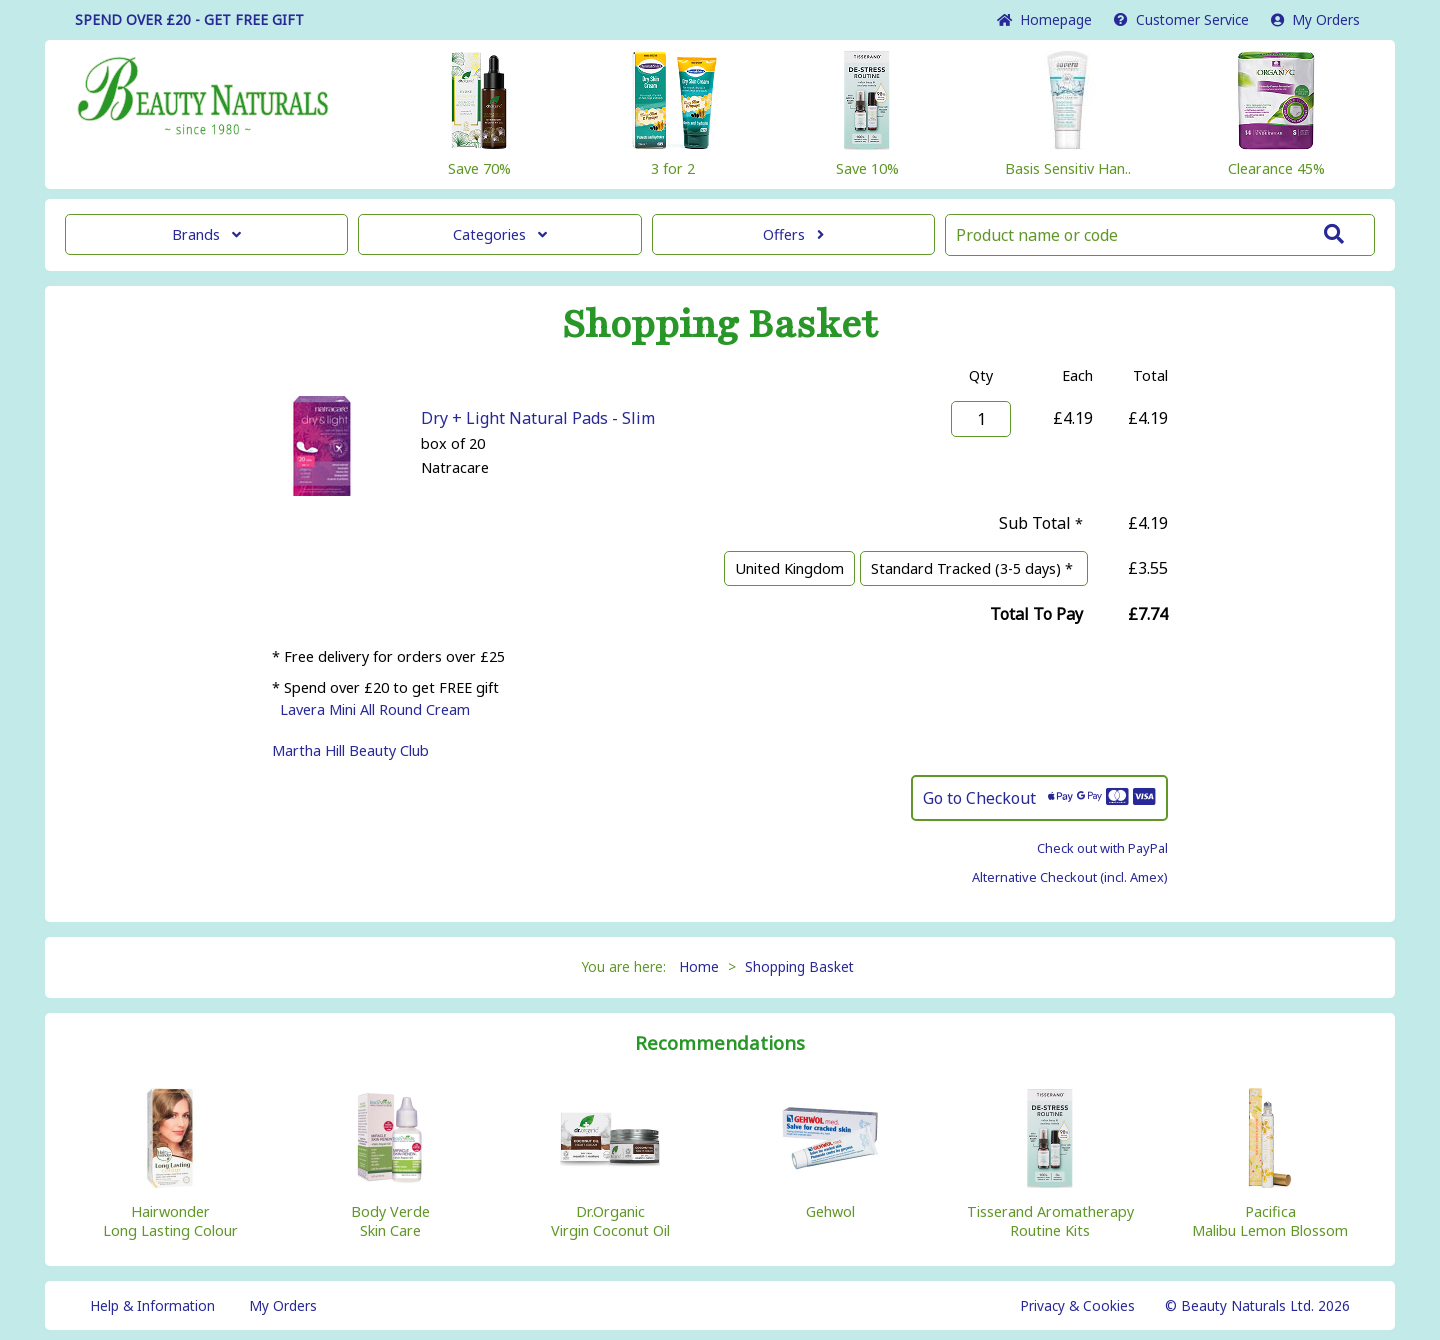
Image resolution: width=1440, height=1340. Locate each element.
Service (1181, 19)
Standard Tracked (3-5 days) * (974, 568)
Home (1044, 19)
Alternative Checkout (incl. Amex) (1070, 877)
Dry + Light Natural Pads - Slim (538, 418)
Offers (793, 234)
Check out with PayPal (1102, 848)
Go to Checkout (1039, 798)
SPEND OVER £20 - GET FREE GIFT (189, 19)
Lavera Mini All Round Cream (375, 709)
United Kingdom (789, 568)
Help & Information (152, 1305)
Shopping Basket (799, 966)
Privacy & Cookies (1077, 1305)
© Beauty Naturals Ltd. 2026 (1257, 1305)
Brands (206, 234)
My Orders (1315, 19)
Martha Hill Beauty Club (350, 750)
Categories (500, 234)
